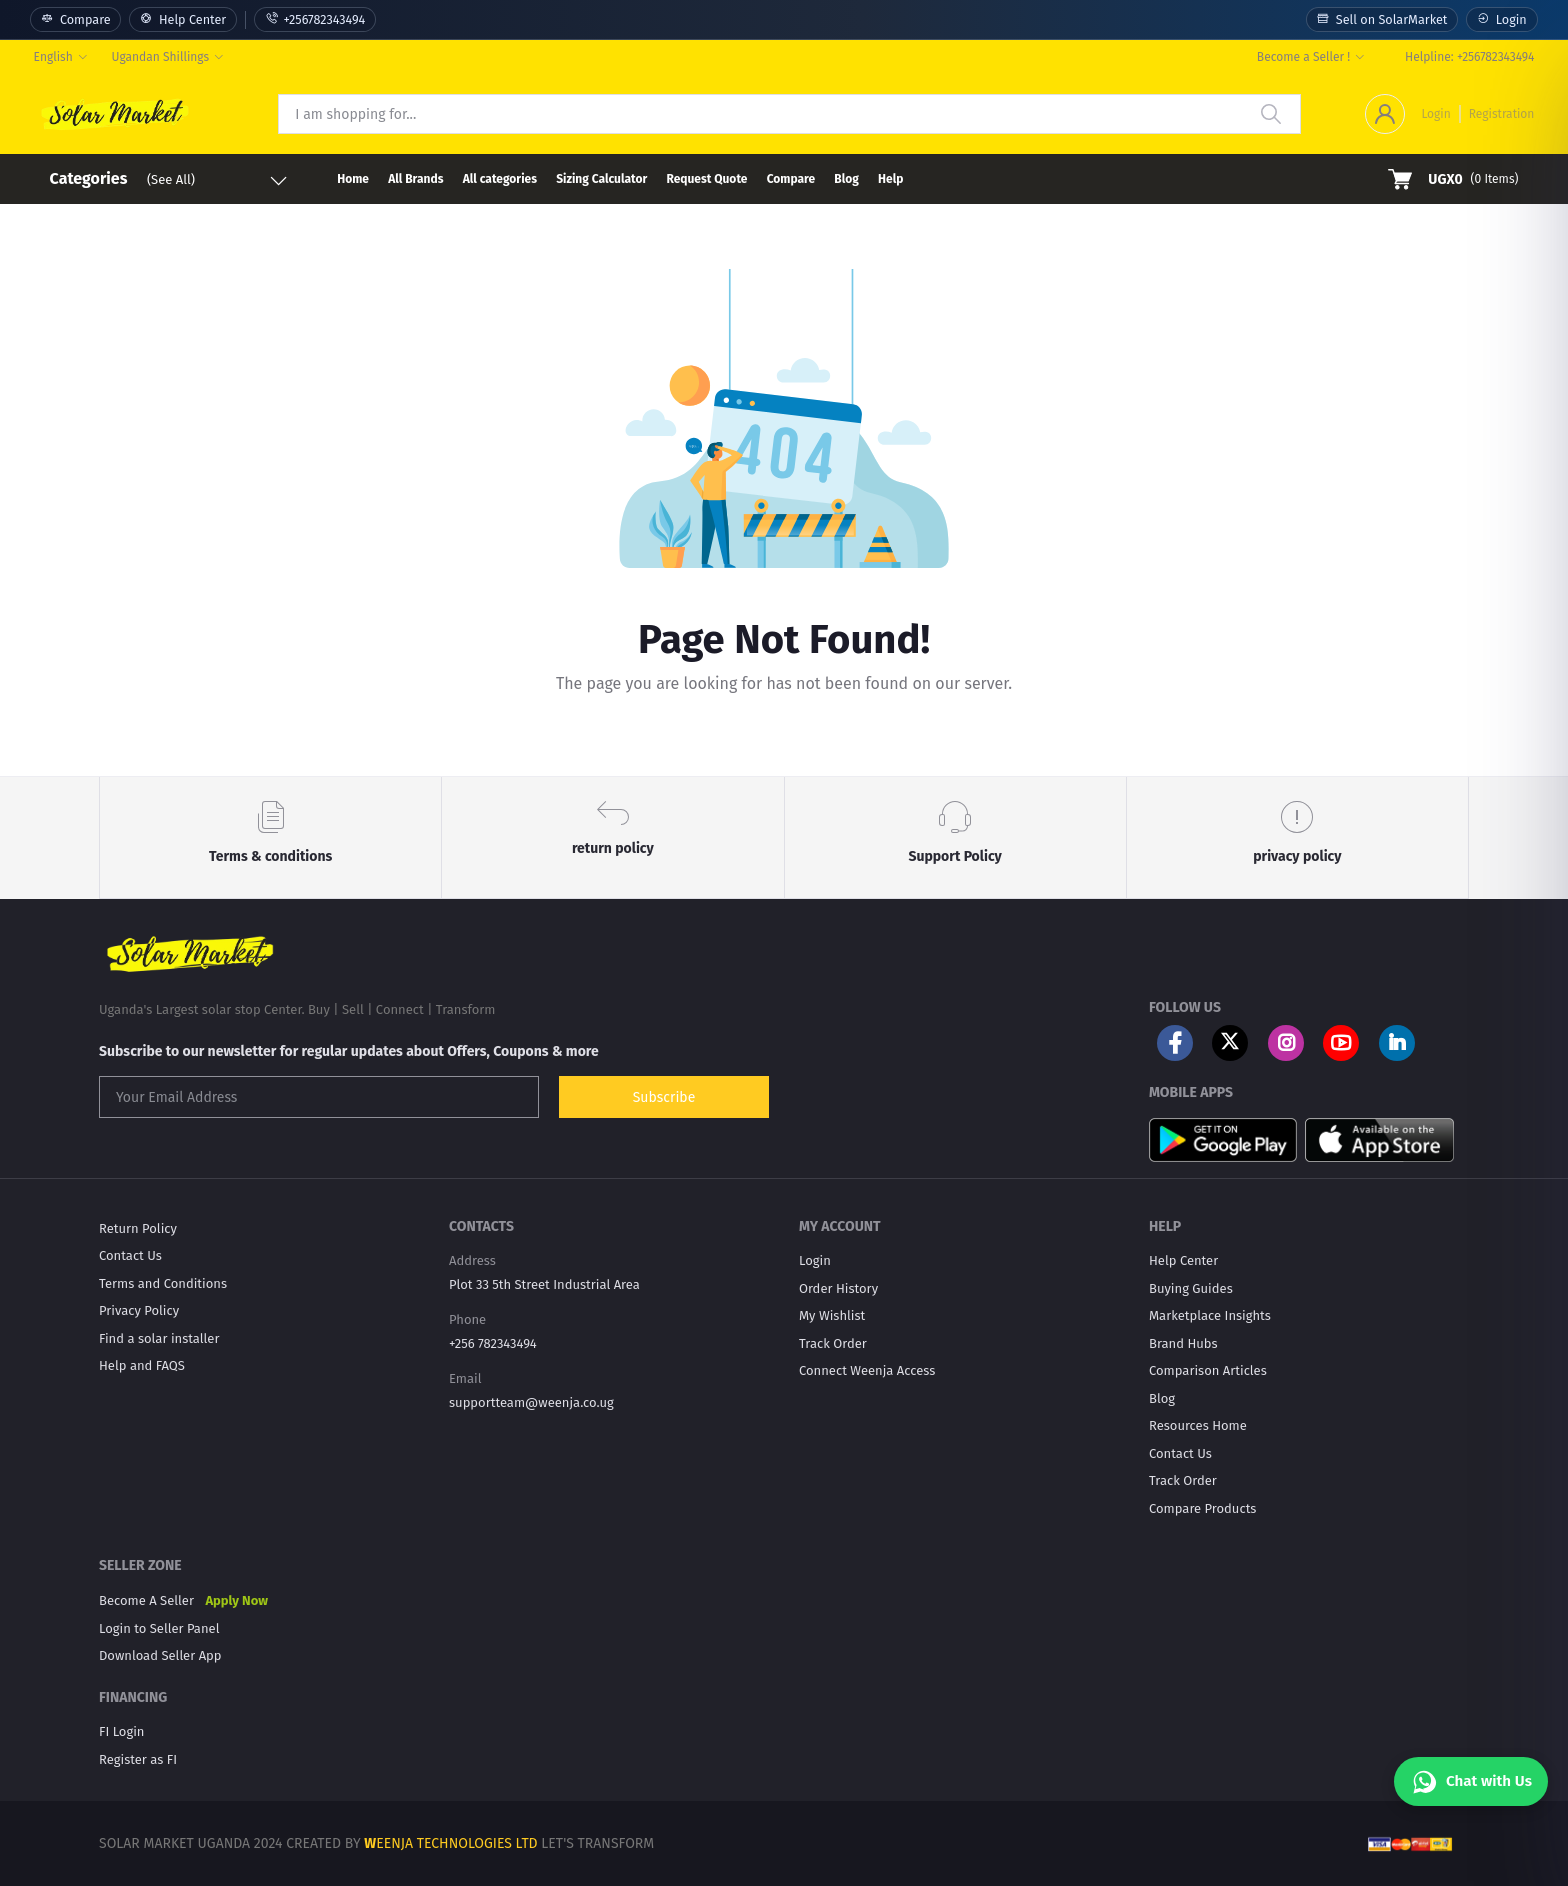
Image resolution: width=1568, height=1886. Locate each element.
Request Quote (706, 179)
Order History (838, 1288)
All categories (500, 179)
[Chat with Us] (1471, 1781)
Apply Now (236, 1600)
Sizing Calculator (601, 179)
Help (890, 179)
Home (353, 179)
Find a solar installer (159, 1338)
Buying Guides (1191, 1288)
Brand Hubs (1183, 1343)
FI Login (121, 1731)
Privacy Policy (139, 1310)
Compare (75, 19)
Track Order (833, 1343)
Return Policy (138, 1228)
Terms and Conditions (163, 1283)
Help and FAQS (142, 1365)
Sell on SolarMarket (1382, 19)
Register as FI (138, 1759)
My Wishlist (832, 1315)
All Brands (415, 179)
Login (1501, 19)
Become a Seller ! (1303, 57)
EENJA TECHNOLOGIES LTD (456, 1843)
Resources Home (1198, 1425)
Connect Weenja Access (867, 1370)
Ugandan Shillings (161, 57)
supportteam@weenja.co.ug (531, 1402)
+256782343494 (315, 19)
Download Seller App (160, 1655)
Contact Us (130, 1255)
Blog (846, 179)
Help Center (183, 19)
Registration (1502, 114)
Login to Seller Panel (159, 1628)
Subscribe (664, 1097)
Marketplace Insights (1210, 1315)
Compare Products (1202, 1508)
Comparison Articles (1208, 1370)
